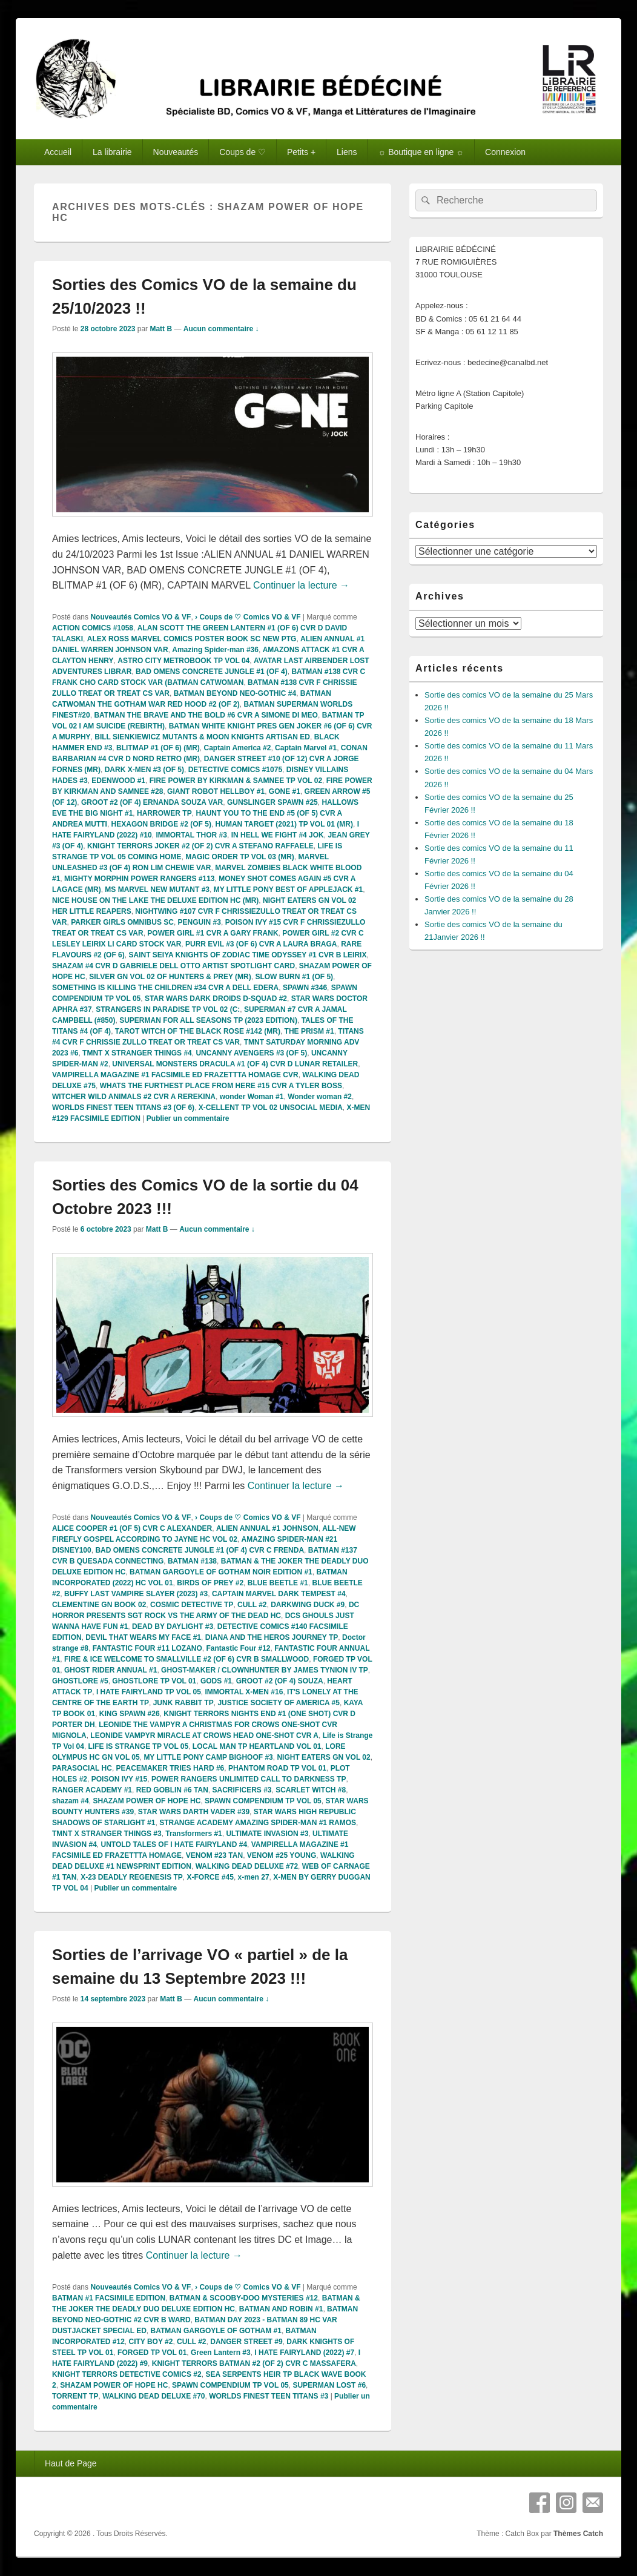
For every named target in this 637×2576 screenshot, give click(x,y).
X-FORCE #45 (210, 1877)
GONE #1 (284, 791)
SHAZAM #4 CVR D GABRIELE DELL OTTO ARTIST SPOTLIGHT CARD (173, 966)
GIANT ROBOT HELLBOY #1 (216, 791)
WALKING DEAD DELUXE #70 (153, 2396)
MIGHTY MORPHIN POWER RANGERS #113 (139, 878)
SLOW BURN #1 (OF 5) (294, 977)
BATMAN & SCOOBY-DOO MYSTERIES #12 (244, 2298)
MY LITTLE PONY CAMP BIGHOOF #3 (208, 1757)
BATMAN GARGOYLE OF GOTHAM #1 (215, 2331)
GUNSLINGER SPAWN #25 (272, 802)
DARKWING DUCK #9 (308, 1604)
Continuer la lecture (301, 585)
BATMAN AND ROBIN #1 (281, 2309)
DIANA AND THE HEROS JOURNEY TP (271, 1637)
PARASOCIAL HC (82, 1768)
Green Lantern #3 (221, 2352)
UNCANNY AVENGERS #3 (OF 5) (251, 1053)
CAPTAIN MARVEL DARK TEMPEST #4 (279, 1594)
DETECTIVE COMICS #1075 (235, 769)
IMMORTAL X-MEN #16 (244, 1692)
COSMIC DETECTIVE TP (191, 1604)
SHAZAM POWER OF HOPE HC (146, 1801)
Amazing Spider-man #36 (215, 650)
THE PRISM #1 (309, 1031)
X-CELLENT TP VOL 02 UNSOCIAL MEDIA (271, 1107)
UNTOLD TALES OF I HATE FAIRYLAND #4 (174, 1844)
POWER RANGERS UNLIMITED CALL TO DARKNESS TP (248, 1779)
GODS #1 (216, 1681)
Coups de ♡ (242, 152)
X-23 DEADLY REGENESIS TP (132, 1877)
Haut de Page (71, 2463)
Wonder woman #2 (320, 1096)
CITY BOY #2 (150, 2341)
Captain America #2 (237, 748)
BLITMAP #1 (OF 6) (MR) (158, 748)
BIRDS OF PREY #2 (210, 1583)
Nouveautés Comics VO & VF (140, 617)
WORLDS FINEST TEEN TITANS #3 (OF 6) (123, 1107)
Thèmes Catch (578, 2533)
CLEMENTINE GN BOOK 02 (99, 1604)
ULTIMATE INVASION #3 (267, 1833)
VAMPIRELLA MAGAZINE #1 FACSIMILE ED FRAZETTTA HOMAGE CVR (175, 1075)
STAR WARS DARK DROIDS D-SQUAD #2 (216, 998)
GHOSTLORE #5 (80, 1681)
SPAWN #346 (305, 987)
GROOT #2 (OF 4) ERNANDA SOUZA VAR (152, 802)
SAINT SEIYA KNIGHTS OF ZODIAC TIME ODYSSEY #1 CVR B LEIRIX (247, 955)
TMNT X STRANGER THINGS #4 (137, 1053)
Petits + (301, 152)
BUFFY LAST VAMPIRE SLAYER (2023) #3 (136, 1594)
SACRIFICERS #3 (242, 1790)
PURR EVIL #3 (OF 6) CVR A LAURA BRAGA (261, 944)
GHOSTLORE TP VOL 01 (154, 1681)
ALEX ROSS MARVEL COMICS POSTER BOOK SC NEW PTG (192, 639)
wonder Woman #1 (252, 1096)
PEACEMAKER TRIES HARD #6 (170, 1768)
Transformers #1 (193, 1833)
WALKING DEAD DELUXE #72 (247, 1866)
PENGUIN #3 (199, 922)
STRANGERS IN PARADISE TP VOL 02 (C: (168, 1009)
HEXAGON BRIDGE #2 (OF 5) (161, 824)
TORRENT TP (75, 2396)
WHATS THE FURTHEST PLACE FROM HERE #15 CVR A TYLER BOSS (221, 1086)
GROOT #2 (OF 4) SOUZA (279, 1681)
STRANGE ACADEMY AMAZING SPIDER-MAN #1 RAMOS (257, 1822)
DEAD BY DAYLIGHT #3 (172, 1626)
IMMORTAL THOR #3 (191, 835)
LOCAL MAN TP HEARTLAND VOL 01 (257, 1746)
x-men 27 (253, 1877)
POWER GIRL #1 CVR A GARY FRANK (212, 933)
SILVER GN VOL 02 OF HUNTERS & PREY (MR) (170, 977)
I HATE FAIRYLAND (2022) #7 (304, 2352)
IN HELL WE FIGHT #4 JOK (277, 835)
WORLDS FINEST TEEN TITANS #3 (268, 2396)
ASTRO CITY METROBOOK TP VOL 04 (183, 660)
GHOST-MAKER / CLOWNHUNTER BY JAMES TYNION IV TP (264, 1670)
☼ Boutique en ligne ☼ (421, 152)
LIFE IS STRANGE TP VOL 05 (138, 1746)
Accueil (57, 152)
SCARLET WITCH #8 (311, 1790)
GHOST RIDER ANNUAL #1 (110, 1670)
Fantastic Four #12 (238, 1648)
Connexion (505, 152)
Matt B (161, 329)
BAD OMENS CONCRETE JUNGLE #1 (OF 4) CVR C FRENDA (199, 1550)
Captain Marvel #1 (306, 748)
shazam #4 (70, 1801)
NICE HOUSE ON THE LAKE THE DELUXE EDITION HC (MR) (155, 900)
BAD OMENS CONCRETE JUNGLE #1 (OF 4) (212, 671)
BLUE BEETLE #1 (278, 1583)
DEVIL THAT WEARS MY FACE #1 (143, 1637)
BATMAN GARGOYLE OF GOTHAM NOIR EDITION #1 (221, 1572)
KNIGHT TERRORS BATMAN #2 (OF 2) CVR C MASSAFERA (254, 2363)
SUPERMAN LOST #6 (329, 2385)
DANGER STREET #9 (246, 2341)
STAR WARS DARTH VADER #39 (193, 1812)
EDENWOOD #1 (118, 780)
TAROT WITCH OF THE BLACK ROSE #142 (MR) (197, 1031)
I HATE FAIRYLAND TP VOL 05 (148, 1692)
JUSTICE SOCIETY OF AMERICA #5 (278, 1703)
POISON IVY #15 (119, 1779)
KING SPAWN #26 (129, 1713)
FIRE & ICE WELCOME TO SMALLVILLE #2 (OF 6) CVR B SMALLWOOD (186, 1659)
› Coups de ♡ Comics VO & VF (247, 617)
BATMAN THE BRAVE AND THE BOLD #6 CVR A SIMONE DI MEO (206, 715)
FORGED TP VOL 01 (151, 2352)
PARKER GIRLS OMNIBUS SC (122, 922)
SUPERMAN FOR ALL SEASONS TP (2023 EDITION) (208, 1020)
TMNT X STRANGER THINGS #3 (107, 1833)
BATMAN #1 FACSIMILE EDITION (108, 2298)
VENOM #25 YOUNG (281, 1855)
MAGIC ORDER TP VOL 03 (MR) (239, 857)
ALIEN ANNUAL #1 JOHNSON (267, 1528)
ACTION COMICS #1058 (92, 628)
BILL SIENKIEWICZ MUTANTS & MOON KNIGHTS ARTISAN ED (202, 737)
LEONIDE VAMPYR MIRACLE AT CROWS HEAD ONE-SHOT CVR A (204, 1735)
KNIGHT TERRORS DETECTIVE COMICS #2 (127, 2374)
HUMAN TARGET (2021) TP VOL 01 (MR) (284, 824)
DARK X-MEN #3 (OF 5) (144, 769)
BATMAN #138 (192, 1561)
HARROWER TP (164, 813)
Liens (347, 152)
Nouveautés (176, 152)
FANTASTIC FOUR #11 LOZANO (147, 1648)
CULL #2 (251, 1604)
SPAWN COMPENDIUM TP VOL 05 (263, 1801)
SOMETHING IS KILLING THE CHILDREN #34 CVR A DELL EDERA (165, 987)
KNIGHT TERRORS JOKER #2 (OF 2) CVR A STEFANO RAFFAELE (200, 846)
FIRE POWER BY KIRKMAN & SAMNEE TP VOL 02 (236, 780)
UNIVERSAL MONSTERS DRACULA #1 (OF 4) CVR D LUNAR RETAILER (235, 1064)
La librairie (112, 152)
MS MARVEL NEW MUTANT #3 (157, 889)
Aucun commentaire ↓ (221, 329)
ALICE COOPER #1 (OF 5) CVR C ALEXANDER (132, 1528)
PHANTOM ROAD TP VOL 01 (277, 1768)
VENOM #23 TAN (214, 1855)
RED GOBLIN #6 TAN (172, 1790)
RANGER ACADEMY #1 (92, 1790)
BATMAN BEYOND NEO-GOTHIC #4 (235, 693)
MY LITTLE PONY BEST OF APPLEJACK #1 (288, 889)
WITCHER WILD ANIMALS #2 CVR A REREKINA (134, 1096)
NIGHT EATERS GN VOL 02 (323, 1757)
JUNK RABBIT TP (183, 1703)
